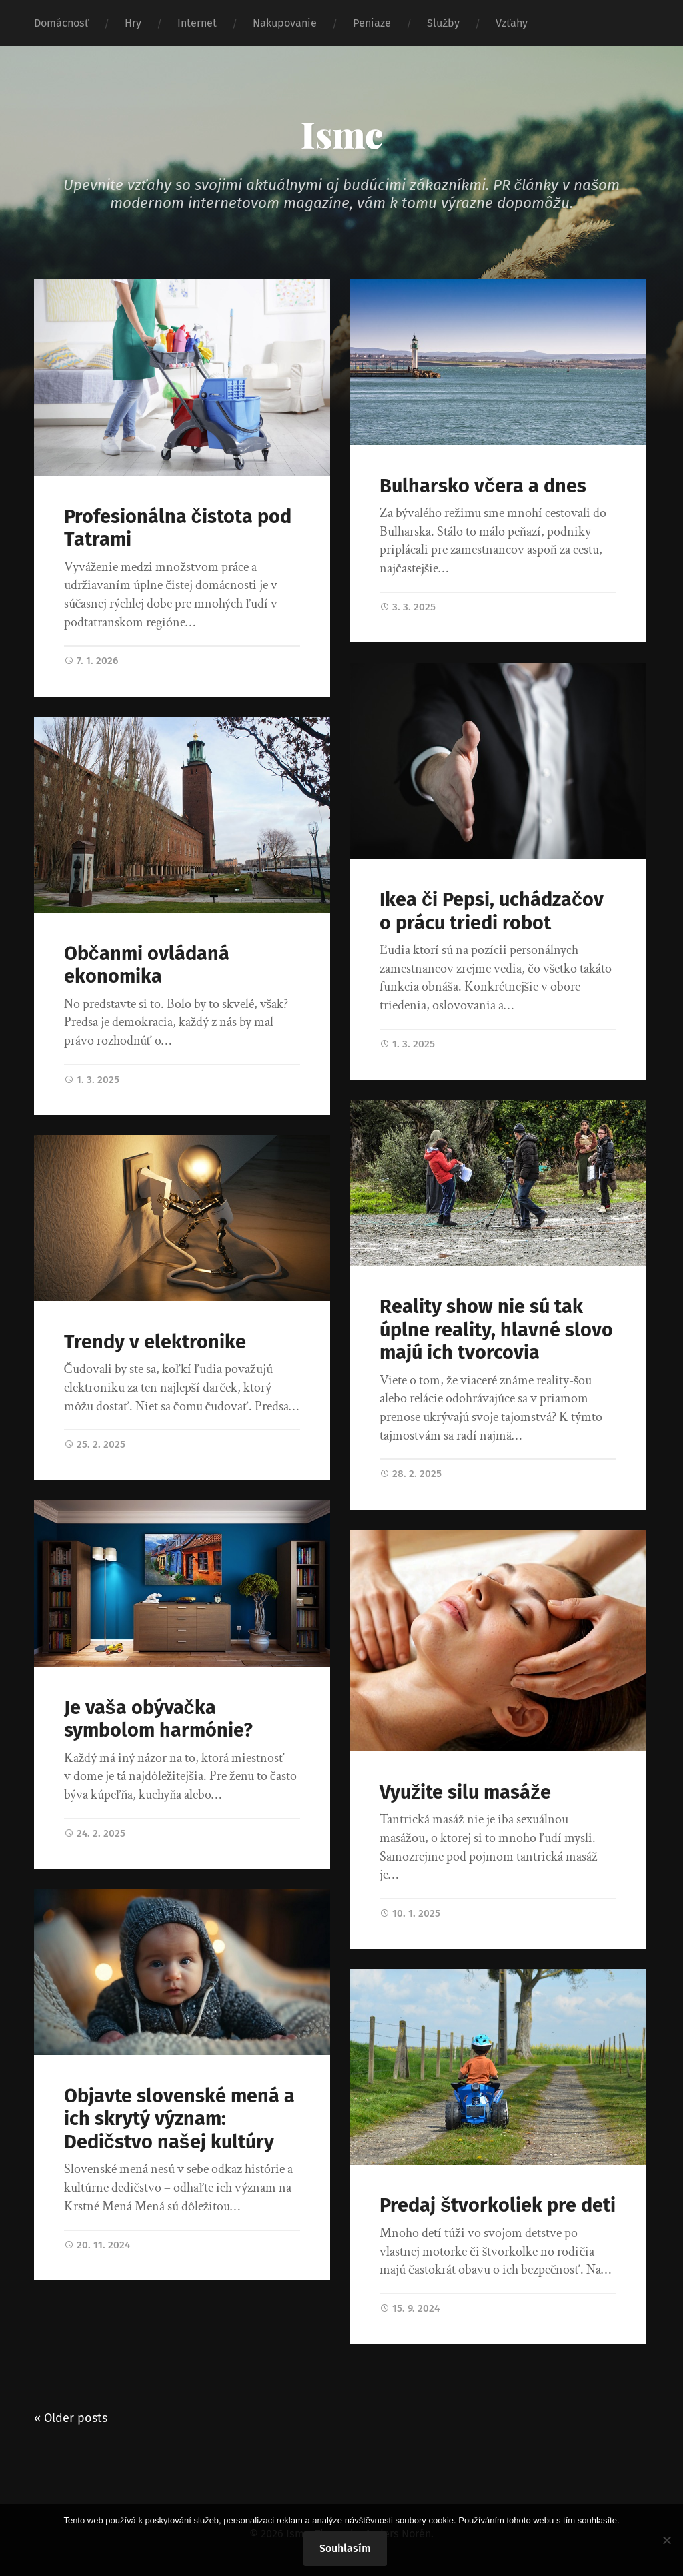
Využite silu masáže (465, 1792)
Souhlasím (345, 2548)
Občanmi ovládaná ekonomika (146, 965)
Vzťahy (512, 23)
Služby (443, 23)
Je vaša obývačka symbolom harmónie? (158, 1719)
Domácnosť (61, 23)
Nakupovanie (285, 23)
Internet (197, 23)
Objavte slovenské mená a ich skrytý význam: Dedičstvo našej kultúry (179, 2119)
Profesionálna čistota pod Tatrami (177, 528)
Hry (133, 23)
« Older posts (70, 2418)
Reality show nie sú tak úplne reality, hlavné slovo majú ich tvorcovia (496, 1329)
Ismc (342, 134)
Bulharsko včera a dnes (483, 486)
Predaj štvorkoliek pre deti (498, 2205)
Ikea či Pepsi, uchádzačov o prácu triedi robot (492, 911)
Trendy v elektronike (155, 1342)
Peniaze (372, 23)
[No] (666, 2540)
